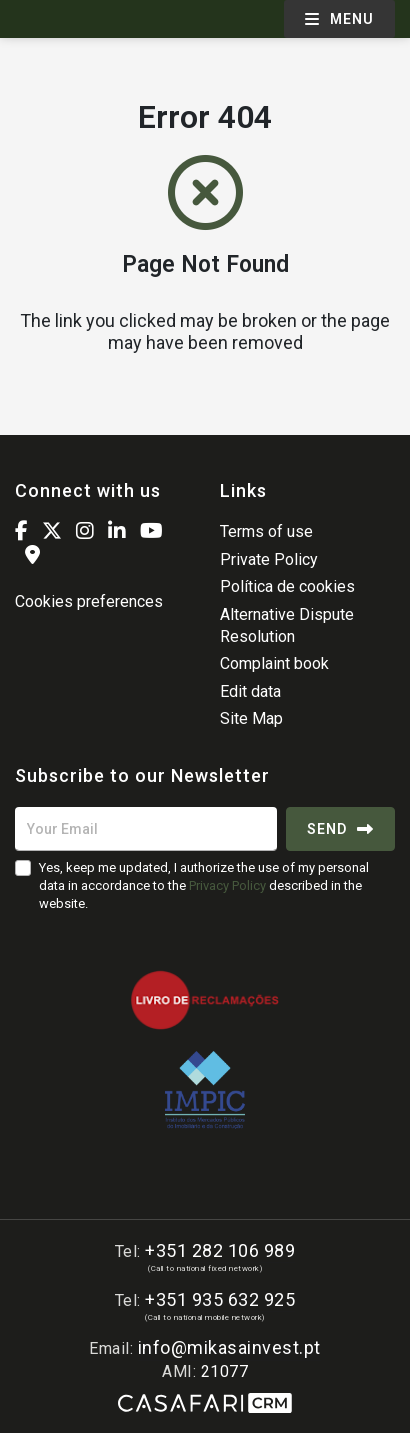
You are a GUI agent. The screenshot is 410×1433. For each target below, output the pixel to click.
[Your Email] (146, 829)
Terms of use (266, 531)
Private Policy (269, 559)
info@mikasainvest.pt (229, 1347)
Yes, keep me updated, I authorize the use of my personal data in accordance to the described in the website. (204, 885)
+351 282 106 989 (220, 1250)
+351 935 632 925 (220, 1299)
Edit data (250, 691)
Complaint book (274, 663)
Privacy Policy (227, 885)
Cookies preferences (89, 601)
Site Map (251, 718)
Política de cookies (287, 586)
